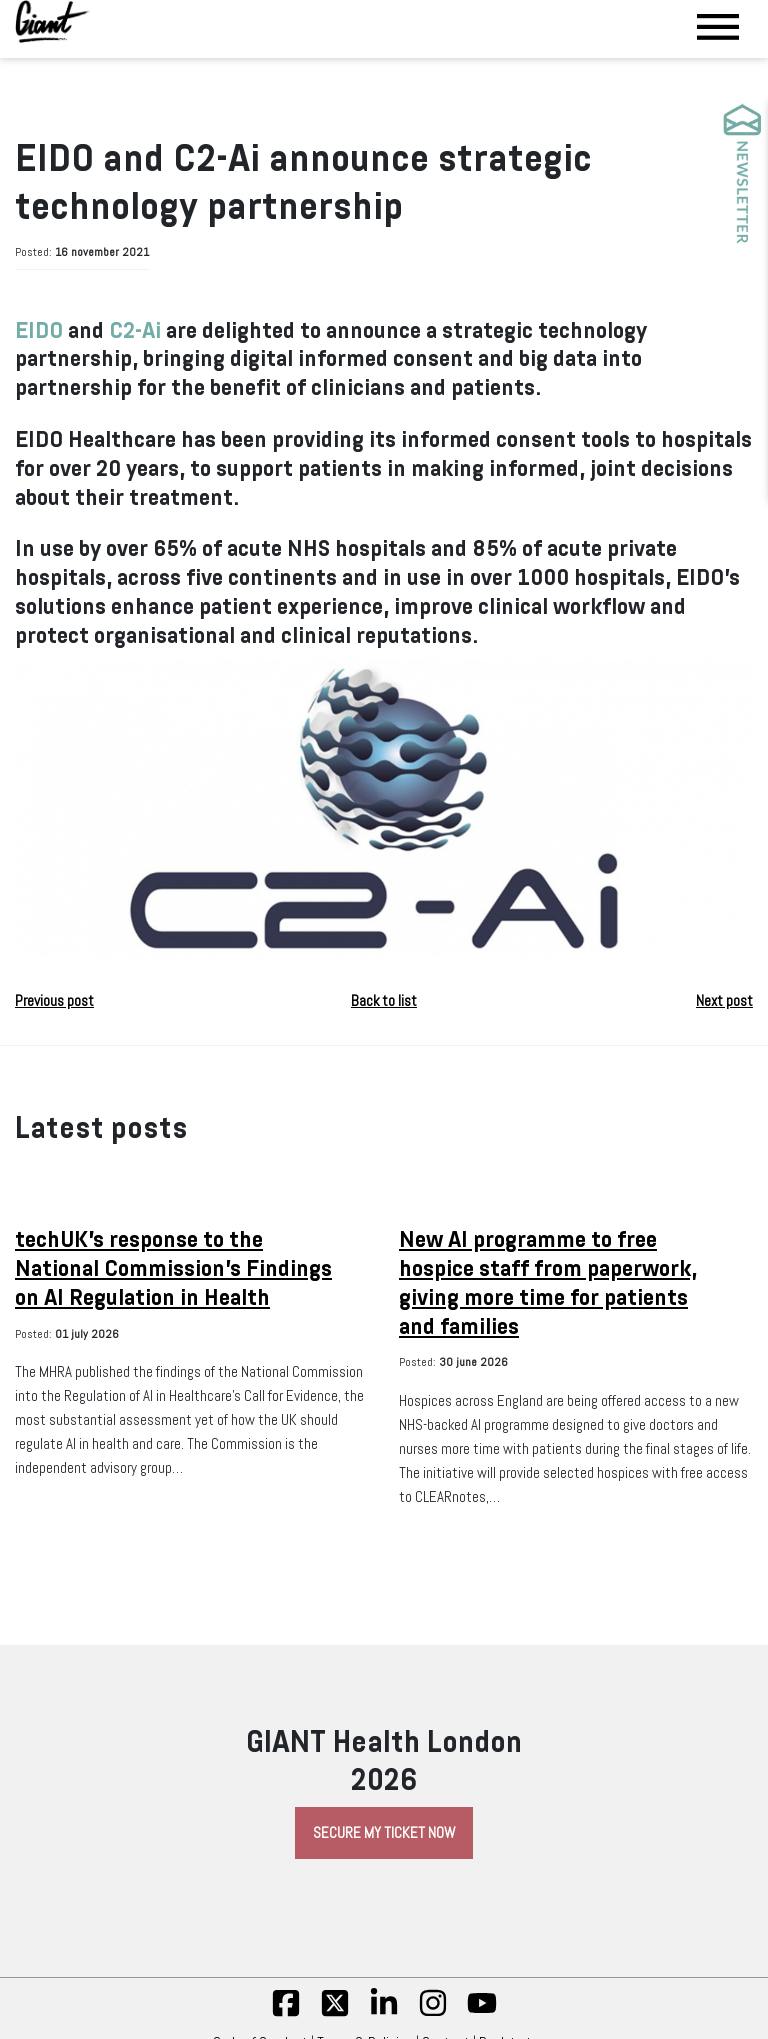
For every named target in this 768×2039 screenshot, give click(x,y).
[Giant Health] (52, 21)
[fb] (286, 2013)
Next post (724, 1001)
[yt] (482, 2013)
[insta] (433, 2013)
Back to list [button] (384, 1001)
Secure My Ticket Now (384, 1833)
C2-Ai (135, 330)
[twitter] (335, 2013)
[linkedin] (384, 2013)
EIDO (39, 330)
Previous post (54, 1001)
